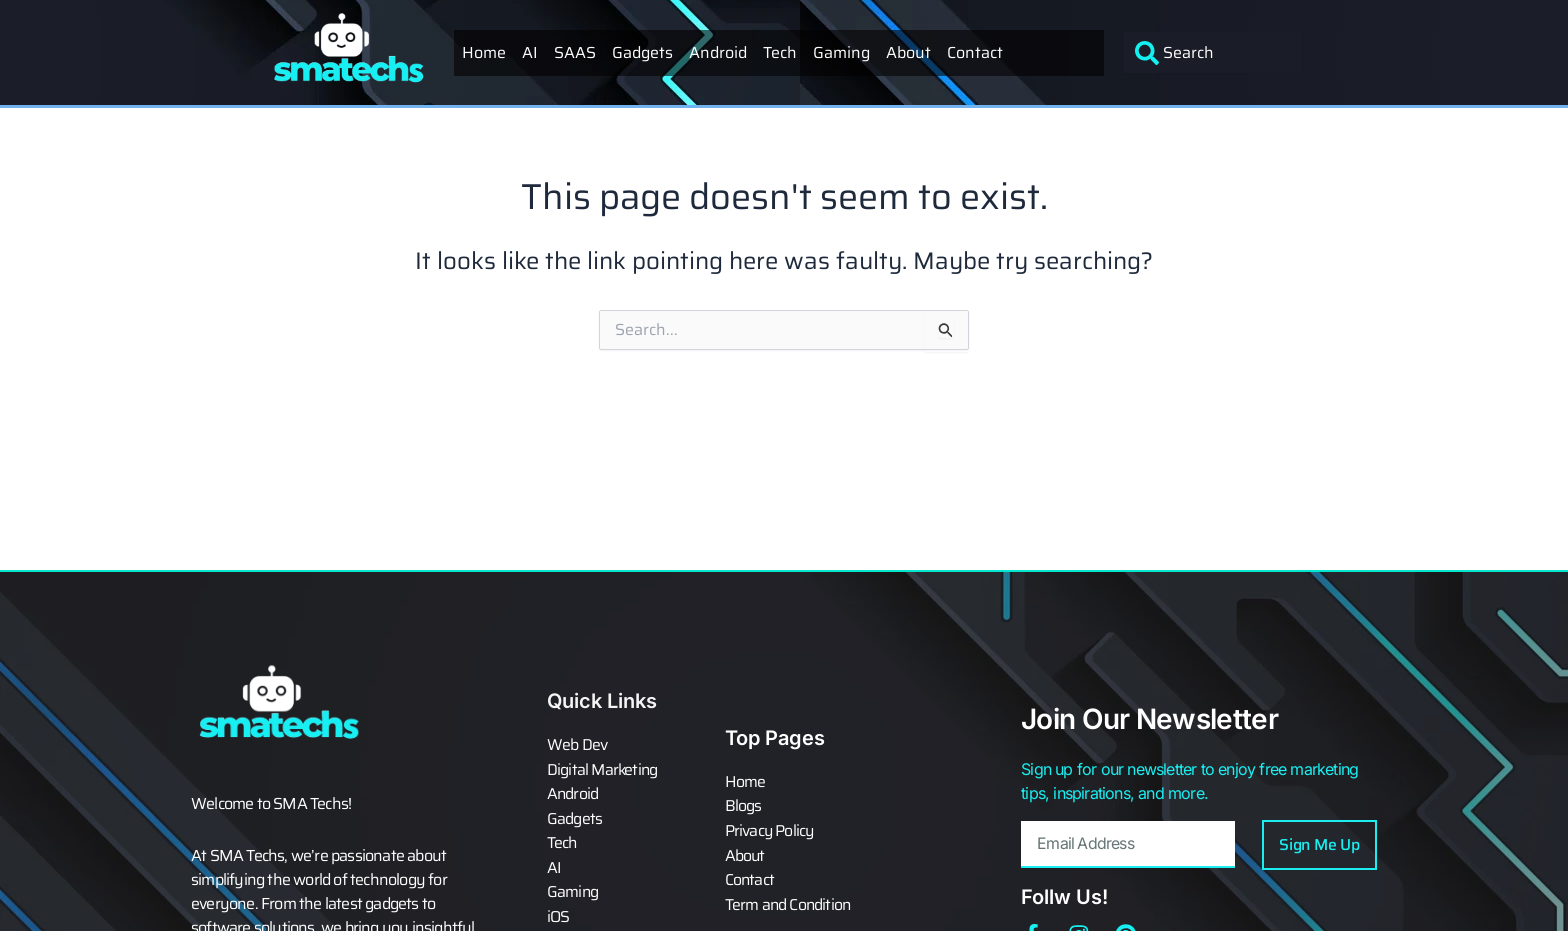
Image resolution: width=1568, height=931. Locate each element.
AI (530, 52)
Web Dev (577, 747)
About (908, 52)
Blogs (743, 807)
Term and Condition (789, 903)
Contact (975, 52)
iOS (558, 915)
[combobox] (1213, 52)
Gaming (841, 52)
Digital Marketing (603, 771)
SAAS (575, 52)
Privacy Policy (770, 831)
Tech (780, 52)
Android (718, 52)
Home (484, 52)
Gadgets (642, 52)
